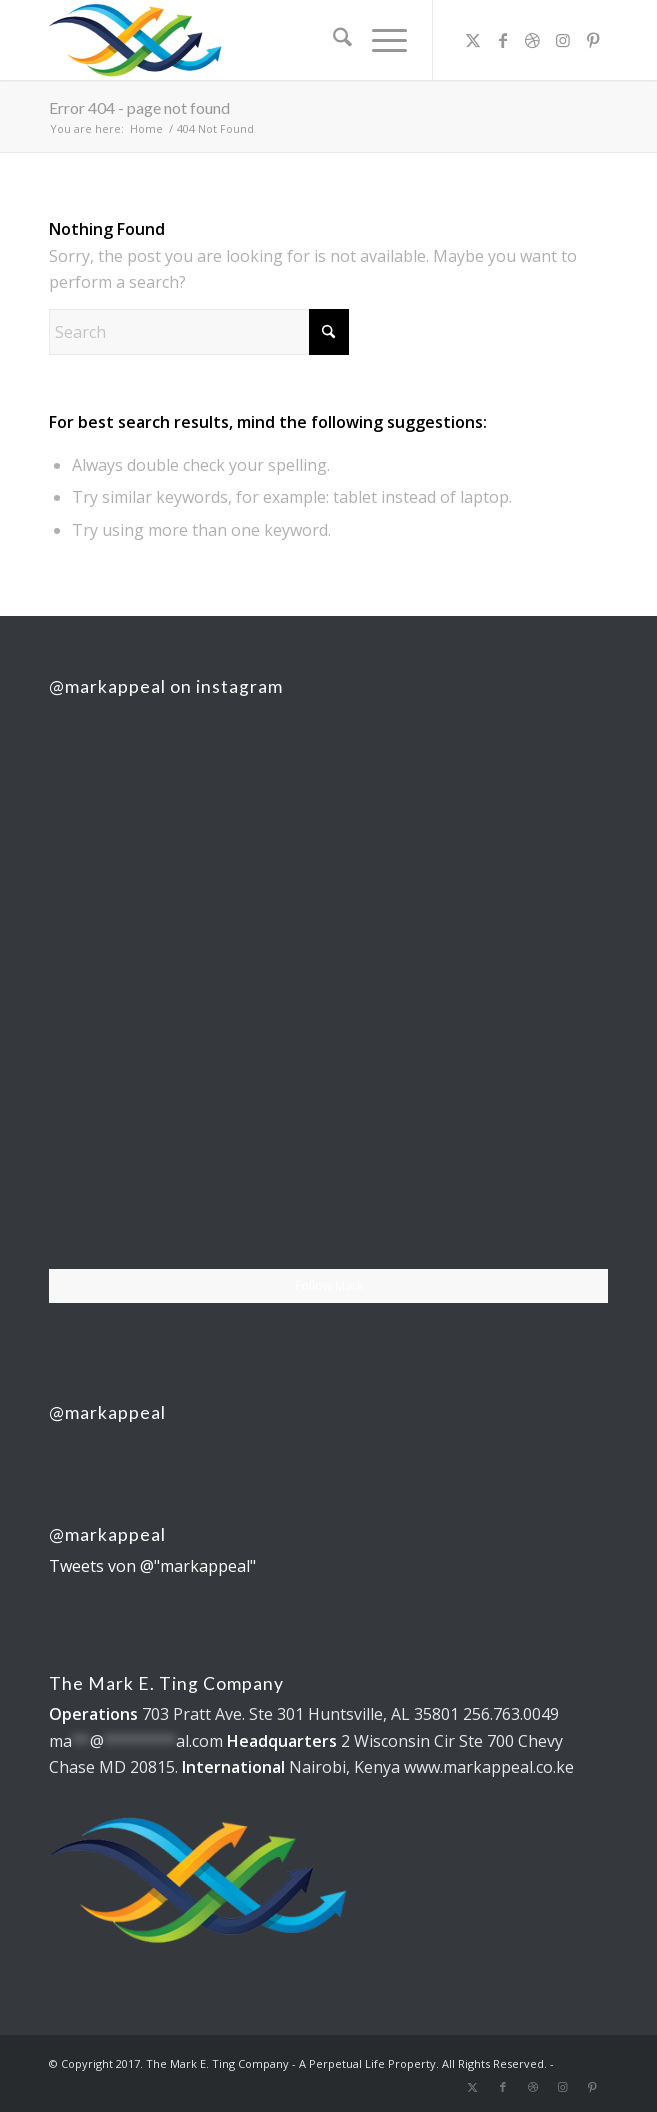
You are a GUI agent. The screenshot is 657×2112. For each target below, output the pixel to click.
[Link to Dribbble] (533, 40)
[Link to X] (473, 40)
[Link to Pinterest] (593, 40)
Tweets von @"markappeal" (152, 1566)
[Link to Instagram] (563, 40)
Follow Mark (329, 1285)
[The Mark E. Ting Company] (272, 40)
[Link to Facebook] (503, 40)
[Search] (332, 40)
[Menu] (379, 40)
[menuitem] (332, 40)
